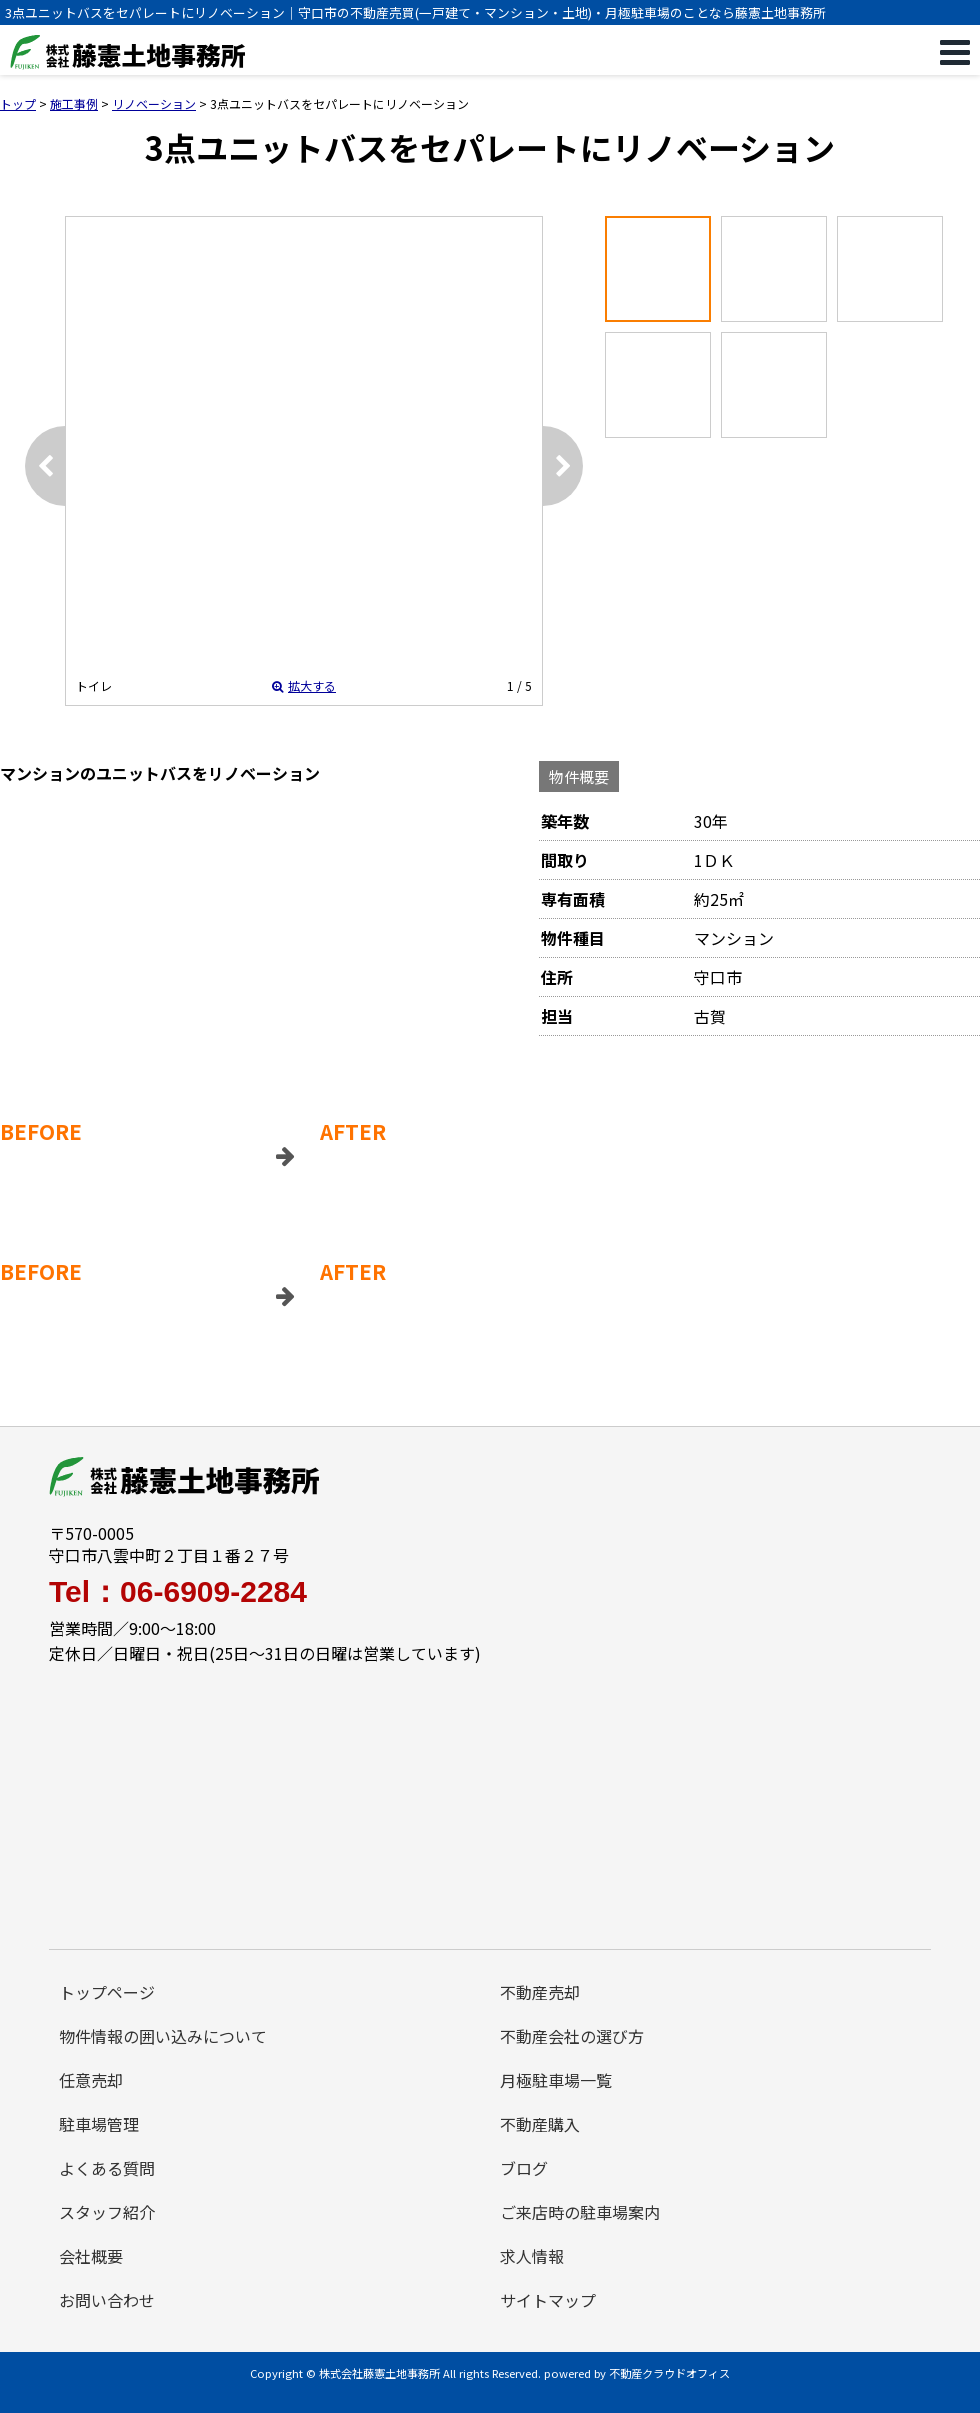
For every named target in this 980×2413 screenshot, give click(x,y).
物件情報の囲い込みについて (163, 2036)
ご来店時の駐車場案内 (580, 2212)
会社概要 (91, 2256)
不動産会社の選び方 (572, 2036)
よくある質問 (107, 2168)
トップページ (107, 1992)
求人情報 (532, 2256)
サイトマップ (548, 2300)
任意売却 (91, 2080)
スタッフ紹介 (107, 2212)
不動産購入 (540, 2124)
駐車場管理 (99, 2124)
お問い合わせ (107, 2300)
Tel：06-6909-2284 (178, 1592)
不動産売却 (540, 1992)
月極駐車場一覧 (556, 2080)
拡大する (304, 685)
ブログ (524, 2168)
